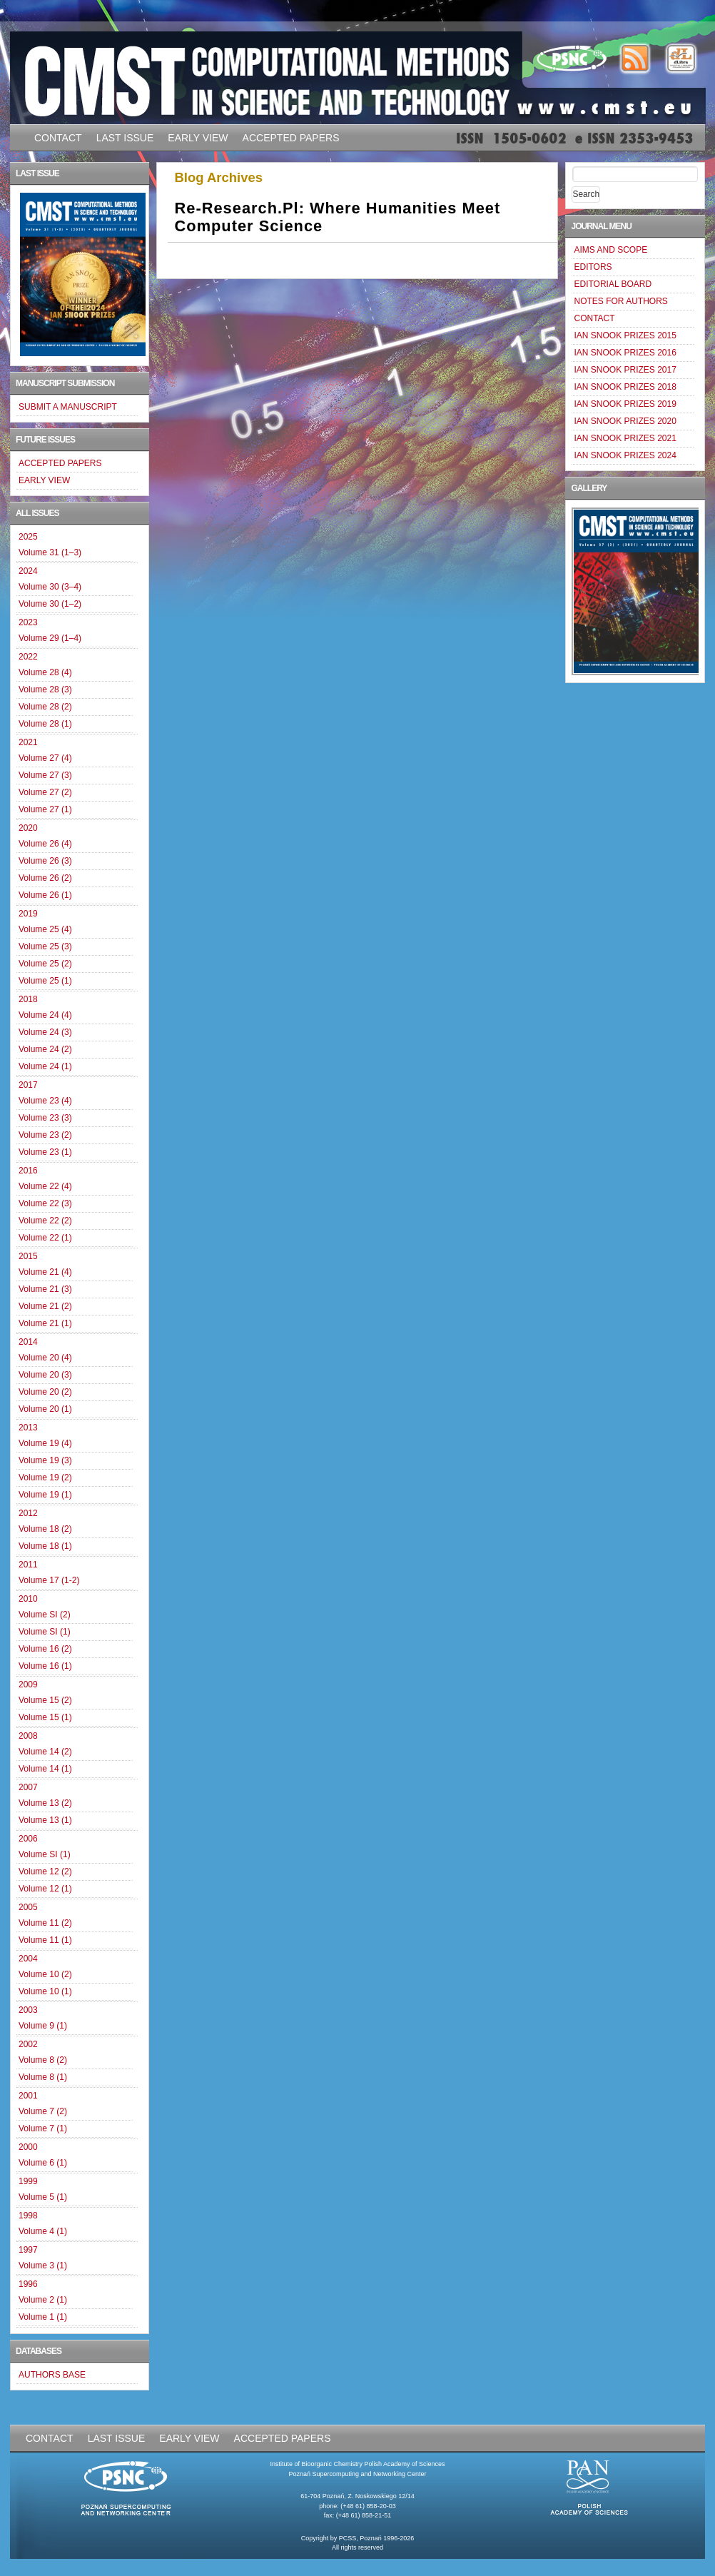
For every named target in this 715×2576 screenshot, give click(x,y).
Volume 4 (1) (43, 2231)
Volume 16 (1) (45, 1666)
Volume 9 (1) (43, 2026)
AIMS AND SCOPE (610, 250)
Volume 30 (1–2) (50, 604)
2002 (28, 2044)
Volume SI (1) (45, 1632)
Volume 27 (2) (45, 792)
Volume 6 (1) (43, 2163)
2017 (28, 1085)
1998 (28, 2216)
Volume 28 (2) (45, 707)
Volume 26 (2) (45, 878)
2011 (28, 1565)
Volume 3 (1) (43, 2266)
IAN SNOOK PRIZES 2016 (625, 353)
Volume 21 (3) (45, 1289)
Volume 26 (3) (45, 861)
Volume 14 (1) (45, 1769)
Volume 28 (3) (45, 689)
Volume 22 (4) (45, 1186)
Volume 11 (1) (45, 1940)
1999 (28, 2181)
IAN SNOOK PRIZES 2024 (625, 455)
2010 (28, 1599)
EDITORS (593, 267)
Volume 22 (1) (45, 1238)
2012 (28, 1513)
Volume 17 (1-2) (49, 1580)
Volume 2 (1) (43, 2300)
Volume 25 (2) (45, 964)
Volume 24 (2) (45, 1049)
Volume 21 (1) (45, 1323)
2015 (28, 1256)
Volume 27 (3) (45, 775)
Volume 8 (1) (43, 2077)
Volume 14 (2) (45, 1752)
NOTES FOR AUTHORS (620, 301)
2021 (28, 742)
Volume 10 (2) (45, 1974)
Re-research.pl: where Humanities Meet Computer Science (338, 217)
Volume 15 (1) (45, 1717)
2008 (28, 1736)
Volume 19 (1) (45, 1495)
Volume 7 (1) (43, 2128)
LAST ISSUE (125, 137)
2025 (28, 537)
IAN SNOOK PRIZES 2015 (625, 335)
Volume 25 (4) (45, 929)
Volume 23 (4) (45, 1101)
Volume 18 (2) (45, 1529)
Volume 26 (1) (45, 895)
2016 (28, 1171)
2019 (28, 914)
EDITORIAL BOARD (612, 284)
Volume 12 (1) (45, 1889)
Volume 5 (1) (43, 2197)
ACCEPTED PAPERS (291, 137)
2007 (28, 1787)
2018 (28, 999)
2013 (28, 1428)
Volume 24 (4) (45, 1015)
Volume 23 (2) (45, 1135)
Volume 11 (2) (45, 1923)
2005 (28, 1907)
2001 (28, 2096)
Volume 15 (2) (45, 1700)
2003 (28, 2010)
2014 (28, 1342)
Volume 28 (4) (45, 672)
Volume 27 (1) (45, 809)
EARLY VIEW (198, 137)
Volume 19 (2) (45, 1478)
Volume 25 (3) (45, 946)
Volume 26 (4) (45, 844)
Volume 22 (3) (45, 1203)
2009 (28, 1684)
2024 (28, 571)
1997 (28, 2250)
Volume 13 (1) (45, 1820)
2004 (28, 1959)
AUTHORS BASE (52, 2375)
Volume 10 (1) (45, 1991)
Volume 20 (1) (45, 1409)
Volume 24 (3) (45, 1032)
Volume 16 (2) (45, 1649)
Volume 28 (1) (45, 724)
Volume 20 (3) (45, 1375)
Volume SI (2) (45, 1615)
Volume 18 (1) (45, 1546)
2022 (28, 657)
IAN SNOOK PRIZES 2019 (625, 404)
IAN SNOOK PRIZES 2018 (625, 387)
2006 (28, 1839)
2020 (28, 828)
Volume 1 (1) (43, 2317)
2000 (28, 2147)
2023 (28, 622)
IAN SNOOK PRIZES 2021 (625, 438)
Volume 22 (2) (45, 1221)
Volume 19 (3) (45, 1460)
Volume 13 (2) (45, 1803)
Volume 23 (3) (45, 1118)
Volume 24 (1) (45, 1066)
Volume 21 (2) (45, 1306)
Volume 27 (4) (45, 758)
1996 (28, 2284)
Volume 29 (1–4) (50, 638)
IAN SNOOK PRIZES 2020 (625, 421)
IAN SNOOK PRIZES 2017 (625, 370)
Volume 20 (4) (45, 1358)
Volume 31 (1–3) (50, 552)
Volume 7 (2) (43, 2111)
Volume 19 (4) (45, 1443)
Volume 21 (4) (45, 1272)
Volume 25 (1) (45, 981)
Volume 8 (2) (43, 2060)
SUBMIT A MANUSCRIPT (68, 407)
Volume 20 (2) (45, 1392)
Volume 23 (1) (45, 1152)
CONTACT (58, 137)
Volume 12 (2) (45, 1872)
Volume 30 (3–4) (50, 587)
